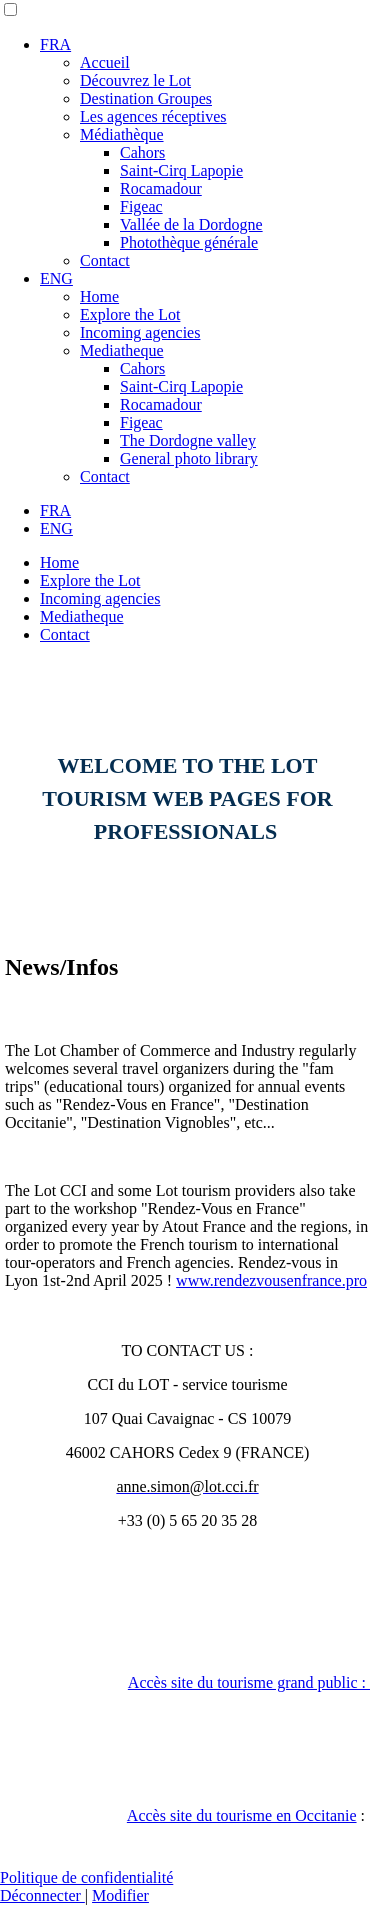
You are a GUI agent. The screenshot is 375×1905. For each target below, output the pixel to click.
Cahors (142, 152)
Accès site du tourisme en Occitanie (242, 1815)
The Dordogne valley (188, 440)
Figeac (141, 206)
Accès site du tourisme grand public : (249, 1682)
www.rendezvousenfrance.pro (271, 1280)
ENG (56, 278)
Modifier (120, 1895)
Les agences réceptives (153, 116)
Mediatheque (122, 350)
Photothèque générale (189, 242)
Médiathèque (122, 134)
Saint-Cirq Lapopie (181, 170)
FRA (55, 44)
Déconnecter (42, 1895)
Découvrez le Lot (135, 80)
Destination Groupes (146, 98)
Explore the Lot (130, 314)
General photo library (189, 458)
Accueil (105, 62)
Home (99, 296)
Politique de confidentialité (86, 1877)
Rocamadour (161, 188)
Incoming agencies (140, 332)
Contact (105, 260)
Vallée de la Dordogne (191, 224)
